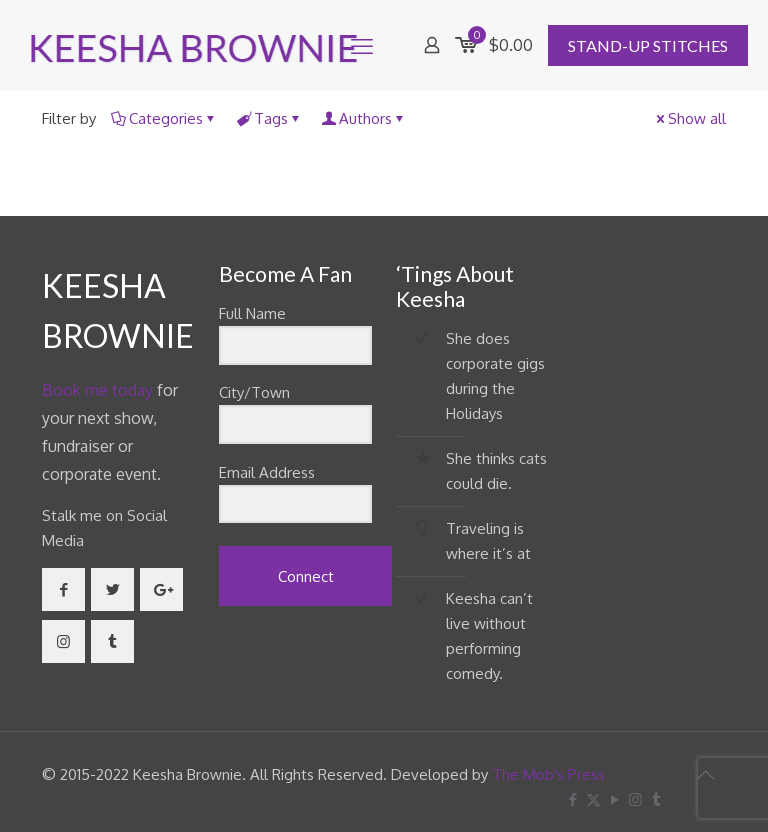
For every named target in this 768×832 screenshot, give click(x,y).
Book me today (97, 390)
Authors (364, 118)
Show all (689, 118)
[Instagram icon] (635, 799)
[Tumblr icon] (656, 799)
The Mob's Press (548, 774)
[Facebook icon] (572, 799)
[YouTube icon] (614, 799)
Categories (164, 118)
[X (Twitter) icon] (593, 799)
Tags (269, 118)
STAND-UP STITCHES (648, 45)
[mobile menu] (362, 45)
